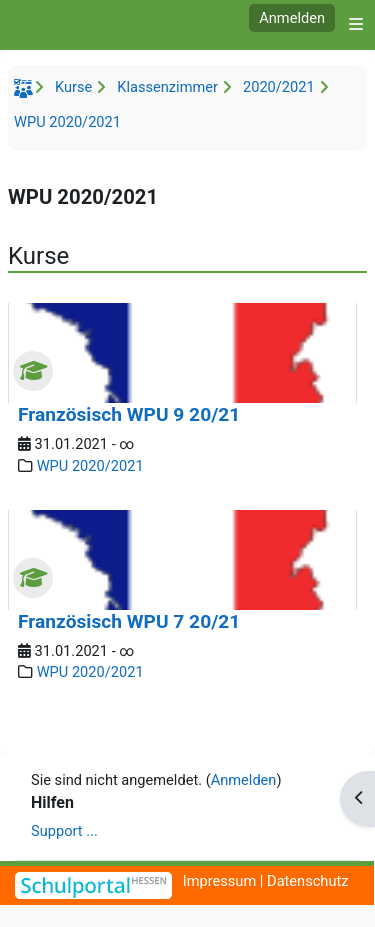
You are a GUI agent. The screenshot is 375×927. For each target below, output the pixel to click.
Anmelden (292, 18)
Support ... (64, 831)
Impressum (220, 881)
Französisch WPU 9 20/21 (129, 414)
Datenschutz (307, 881)
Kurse (73, 87)
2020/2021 (279, 87)
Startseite (26, 92)
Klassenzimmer (167, 87)
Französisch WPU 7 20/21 (129, 621)
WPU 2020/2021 (67, 122)
